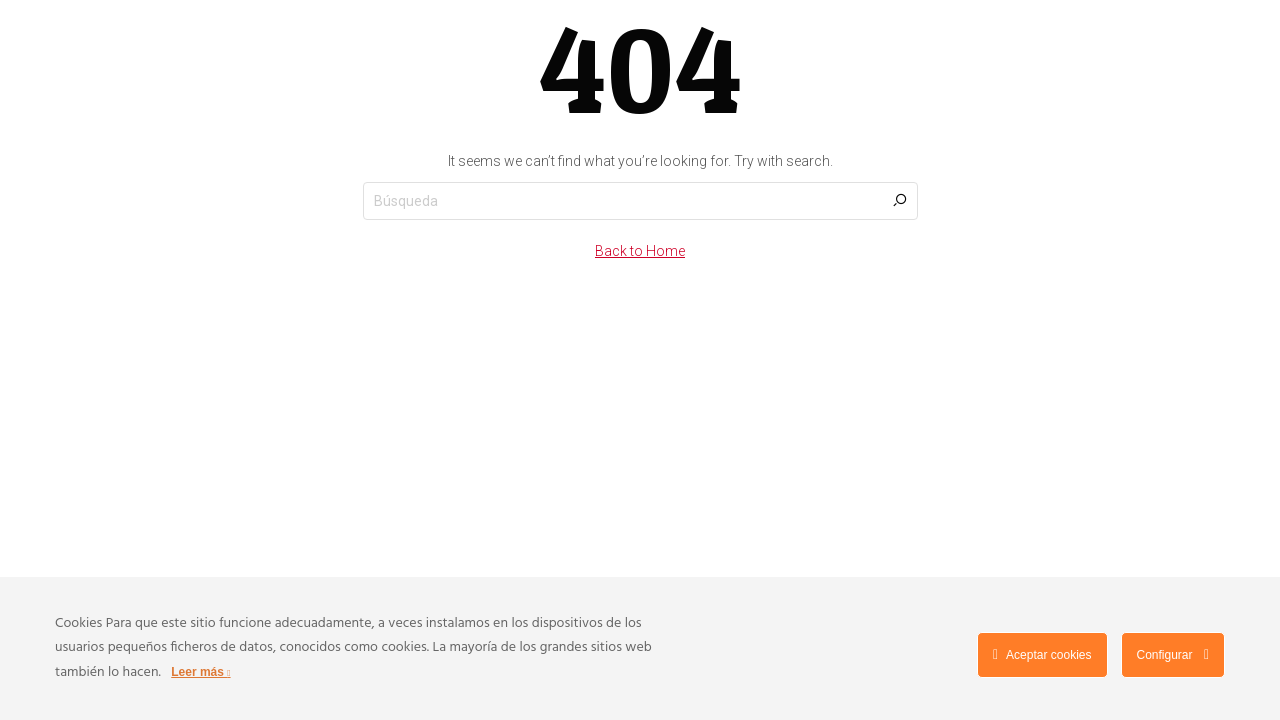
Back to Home (640, 251)
